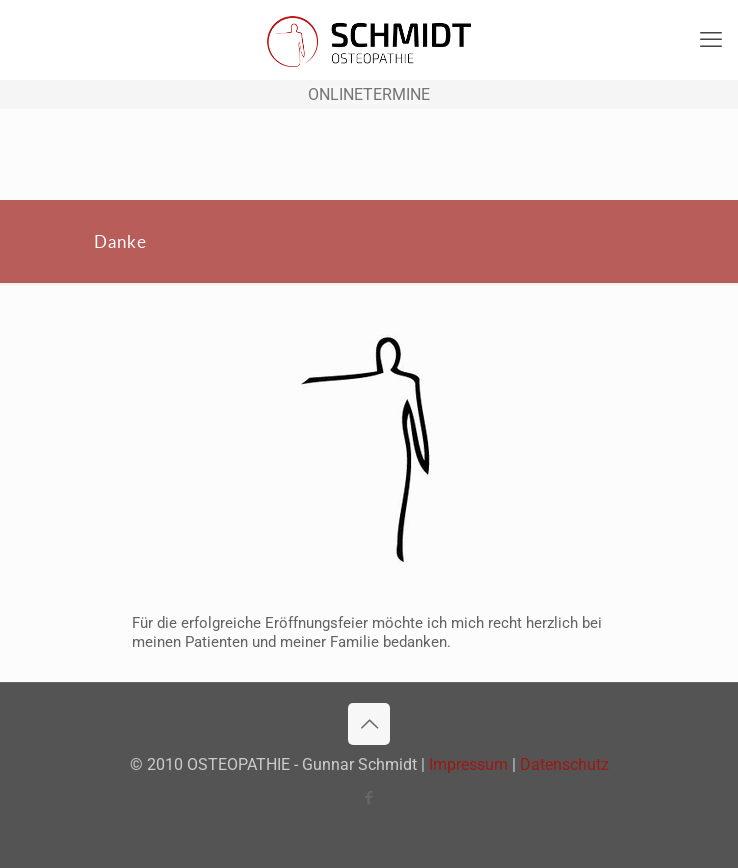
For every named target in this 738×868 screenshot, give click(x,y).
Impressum (468, 764)
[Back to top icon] (369, 724)
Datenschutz (564, 764)
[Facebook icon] (369, 798)
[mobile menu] (711, 40)
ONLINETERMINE (369, 94)
